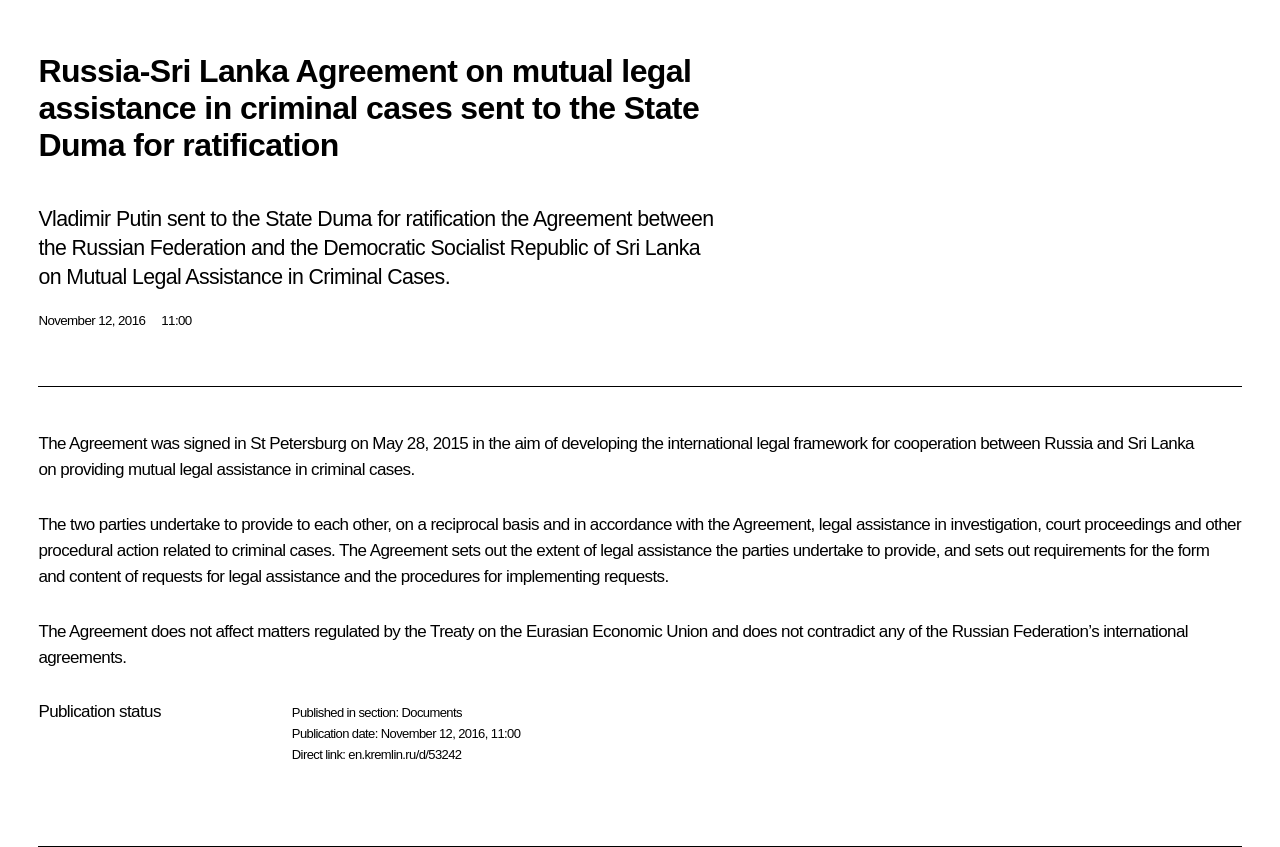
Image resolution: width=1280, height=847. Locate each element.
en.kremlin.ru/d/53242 (404, 754)
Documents (431, 712)
